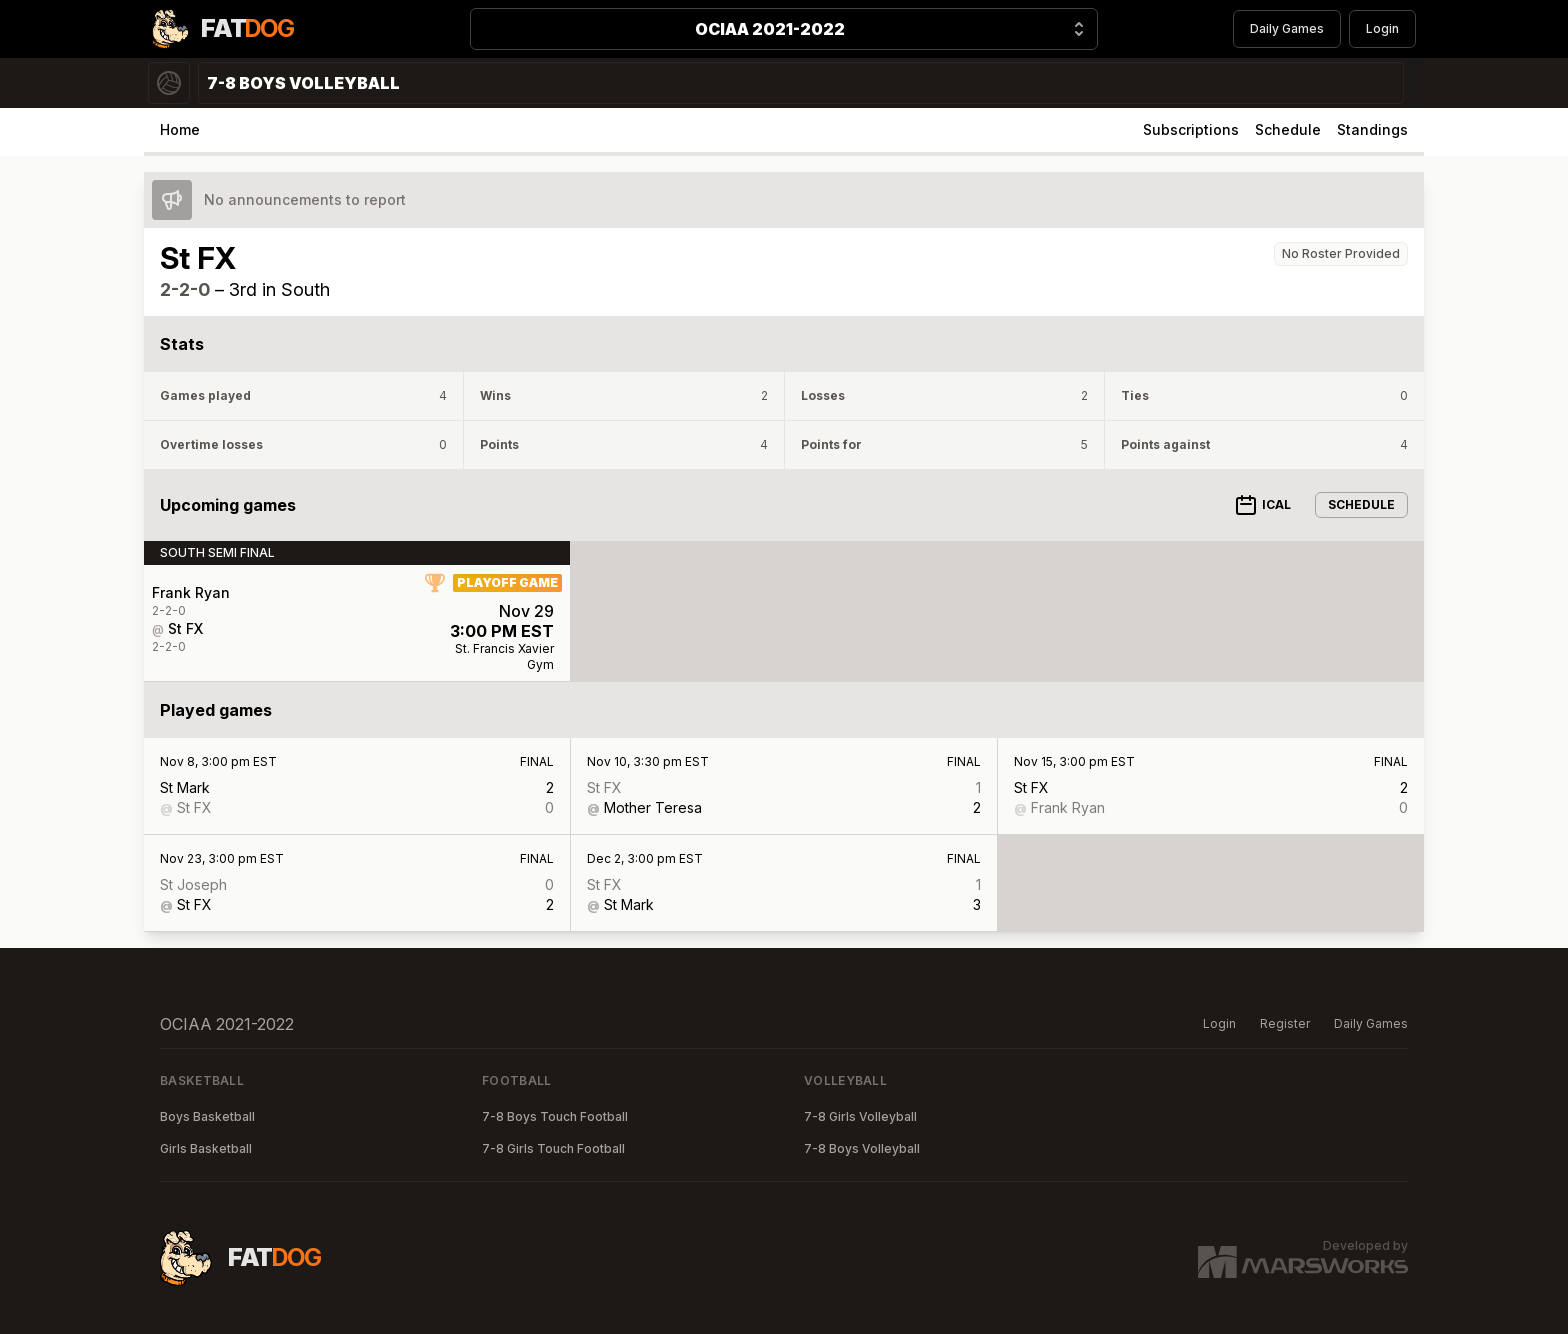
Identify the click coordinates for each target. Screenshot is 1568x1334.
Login (1382, 28)
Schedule (1288, 129)
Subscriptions (1191, 129)
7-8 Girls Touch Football (553, 1148)
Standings (1372, 129)
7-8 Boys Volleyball (862, 1148)
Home (180, 129)
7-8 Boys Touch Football (555, 1116)
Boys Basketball (207, 1116)
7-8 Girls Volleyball (860, 1116)
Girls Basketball (206, 1148)
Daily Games (1287, 28)
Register (1285, 1023)
